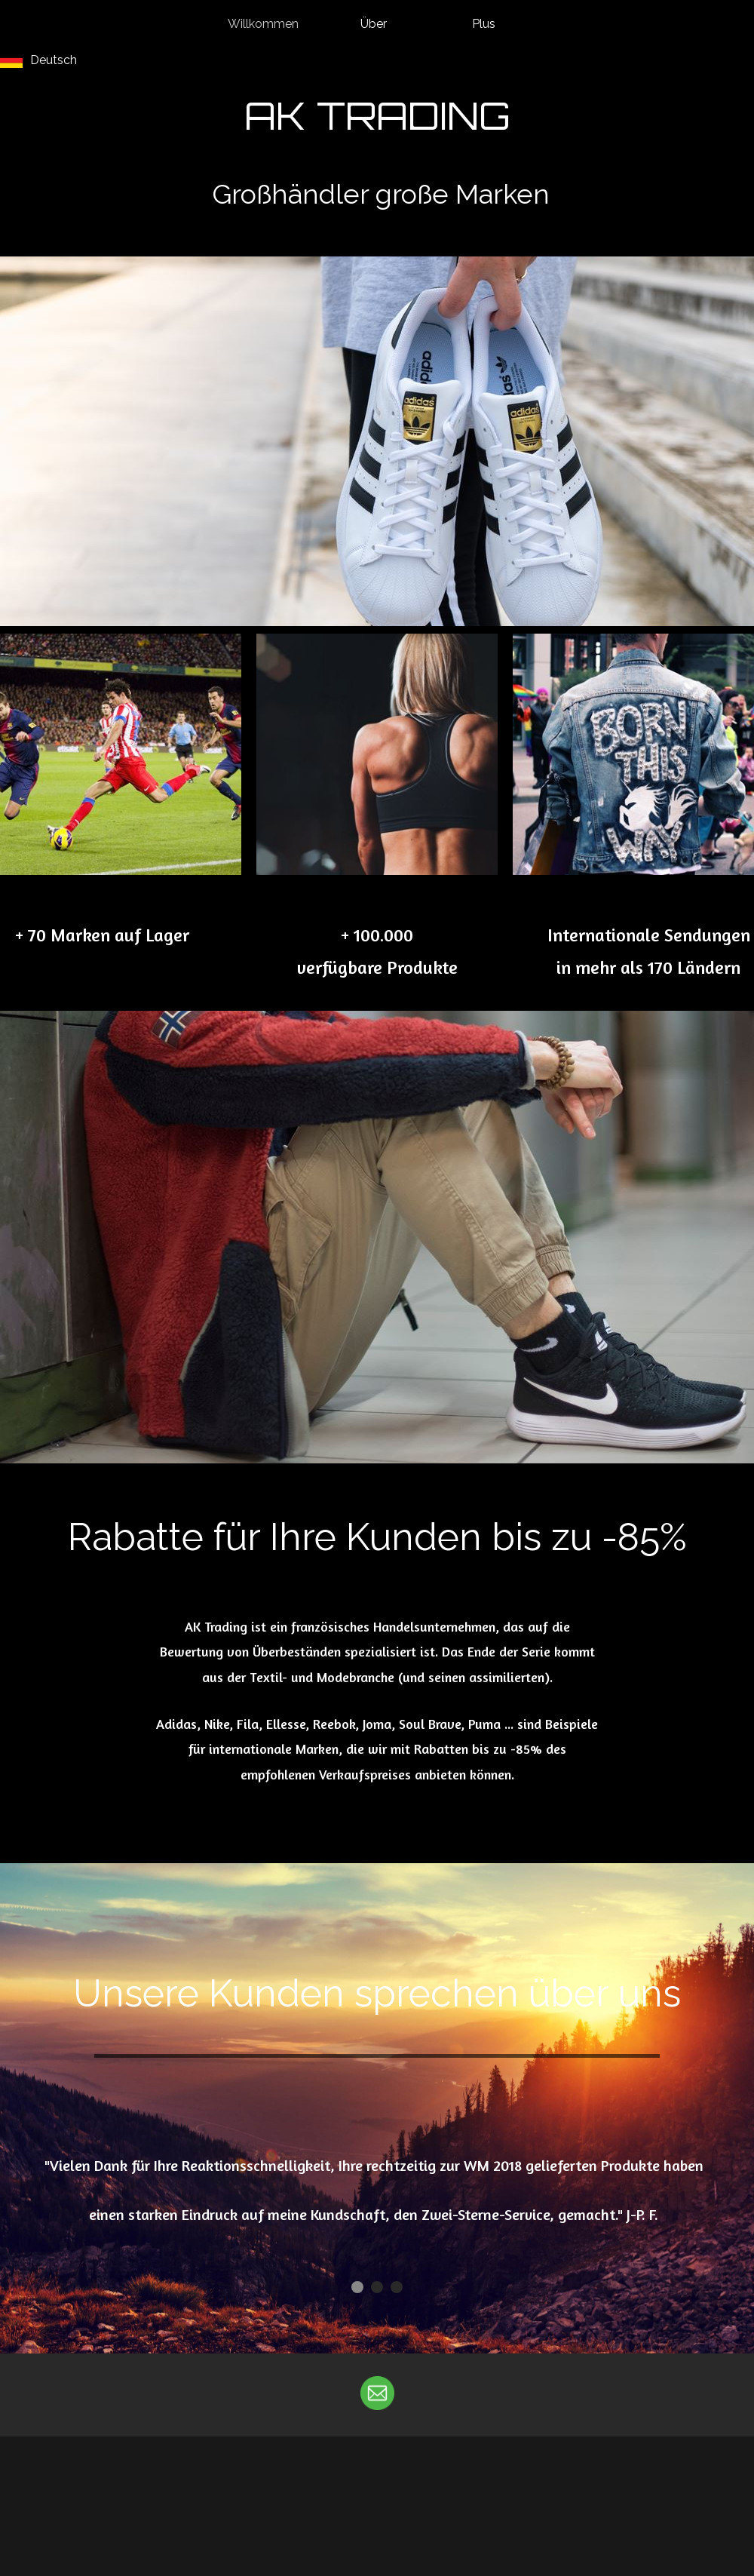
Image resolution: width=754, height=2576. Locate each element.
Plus (483, 24)
